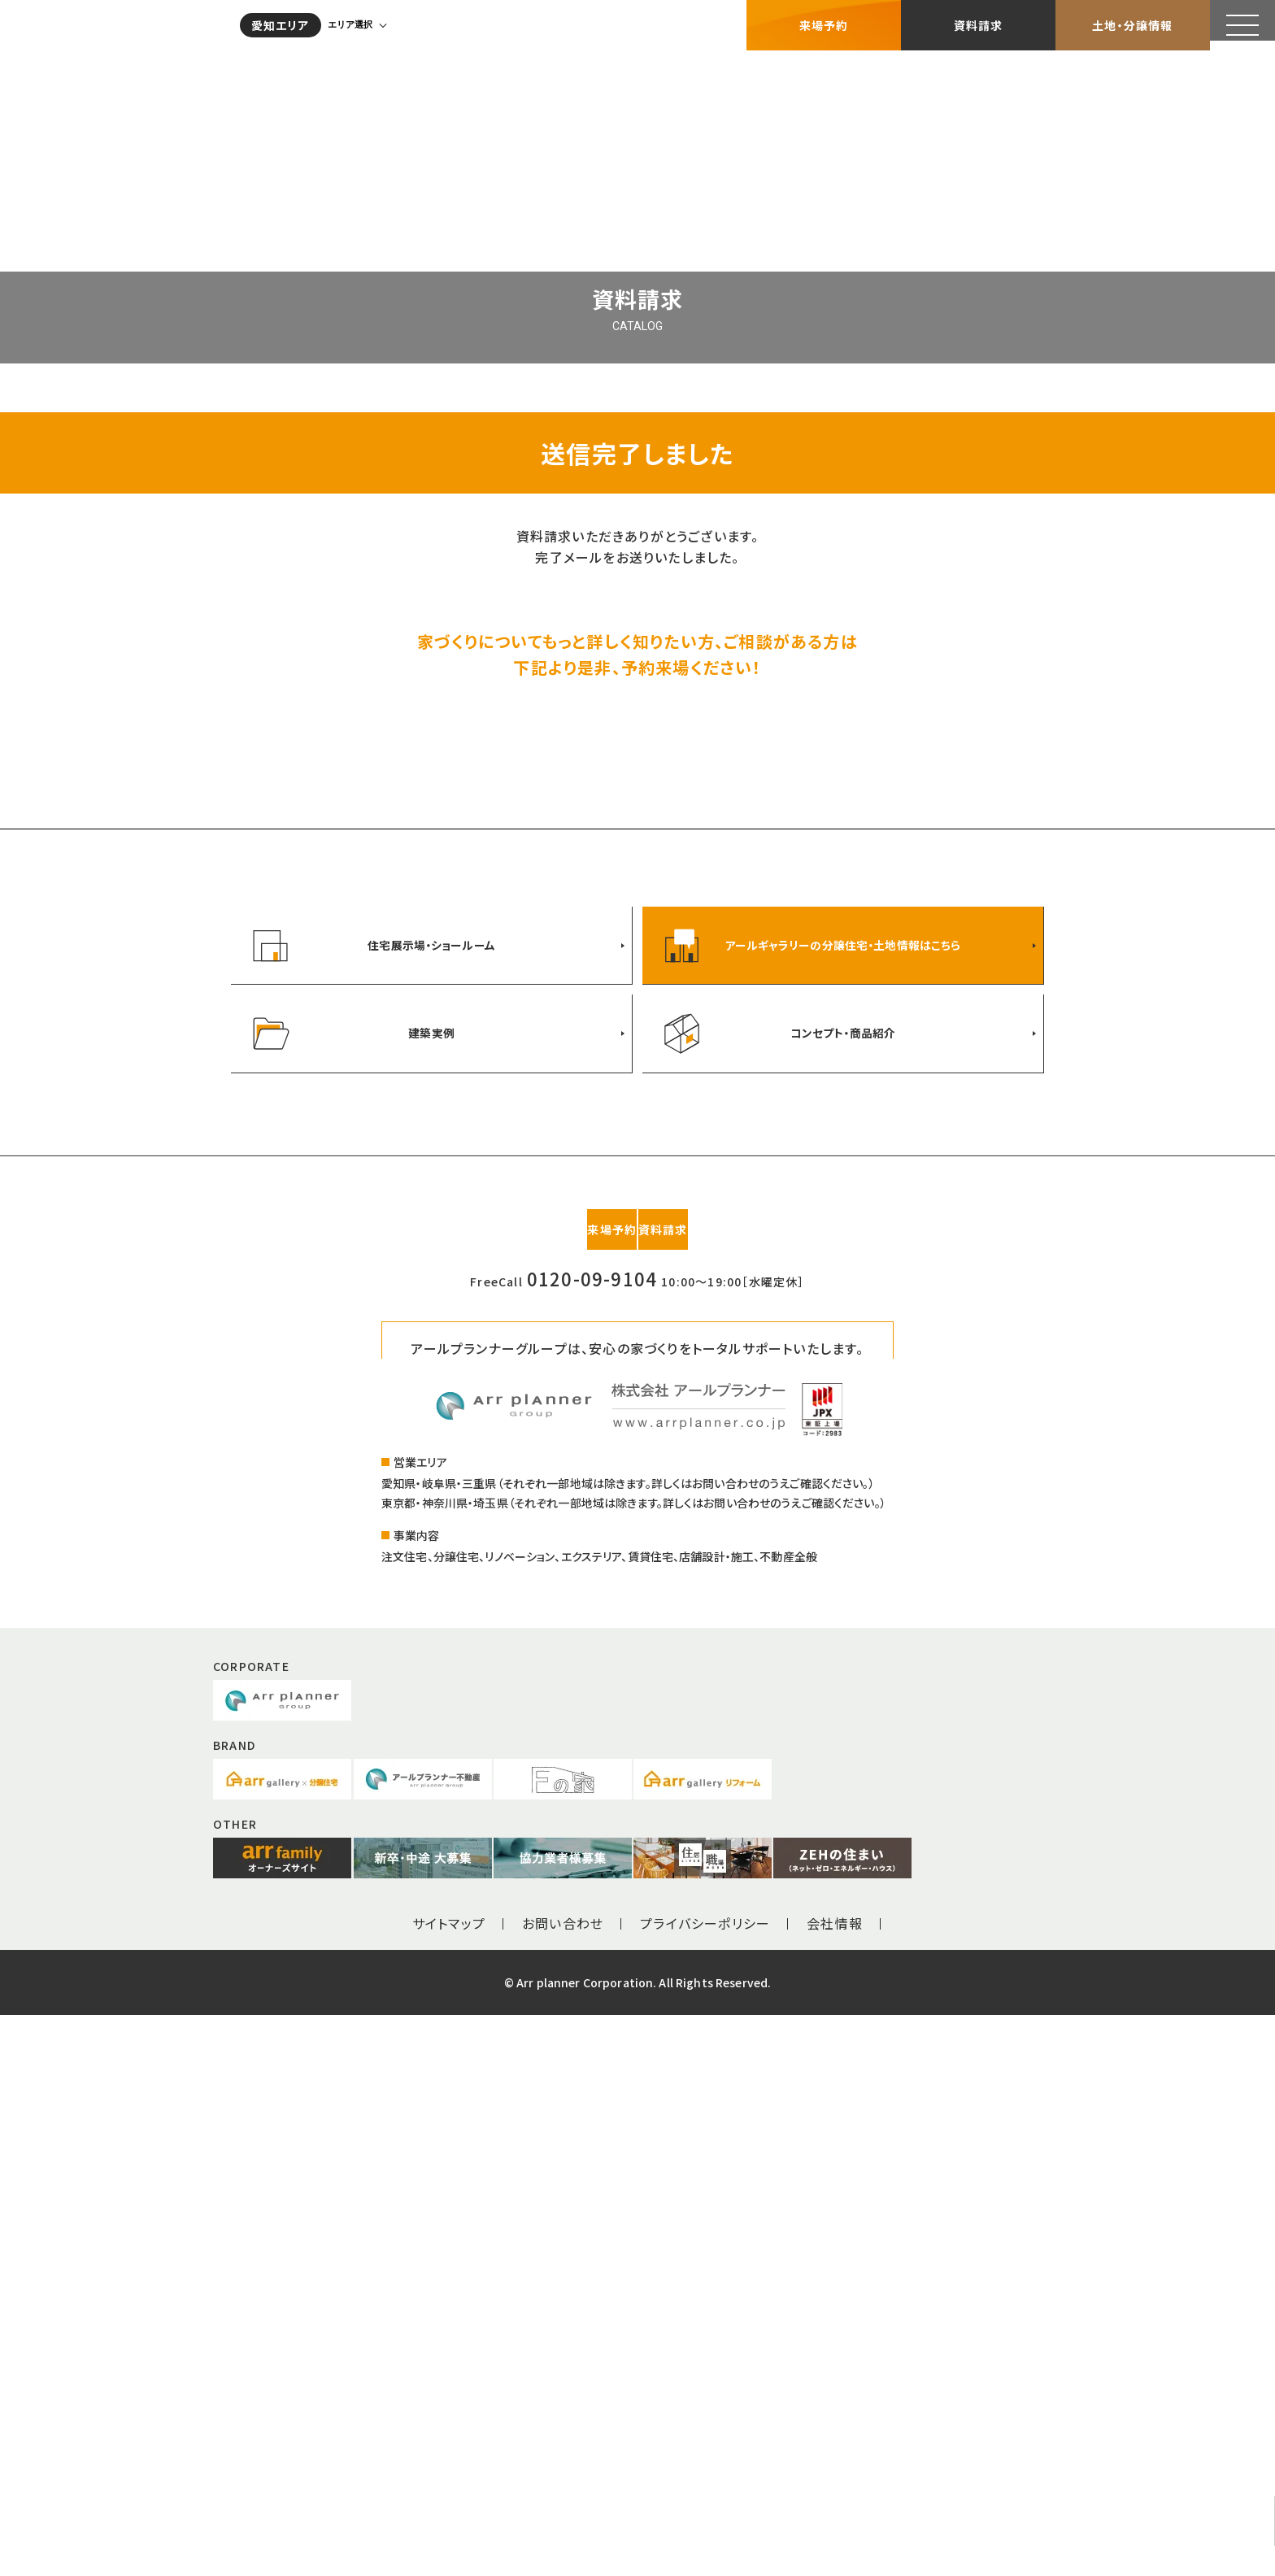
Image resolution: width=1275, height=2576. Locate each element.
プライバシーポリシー (705, 2484)
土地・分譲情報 (1132, 20)
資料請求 (978, 20)
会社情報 (835, 2484)
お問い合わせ (562, 2484)
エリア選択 (361, 20)
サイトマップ (448, 2484)
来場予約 (824, 20)
